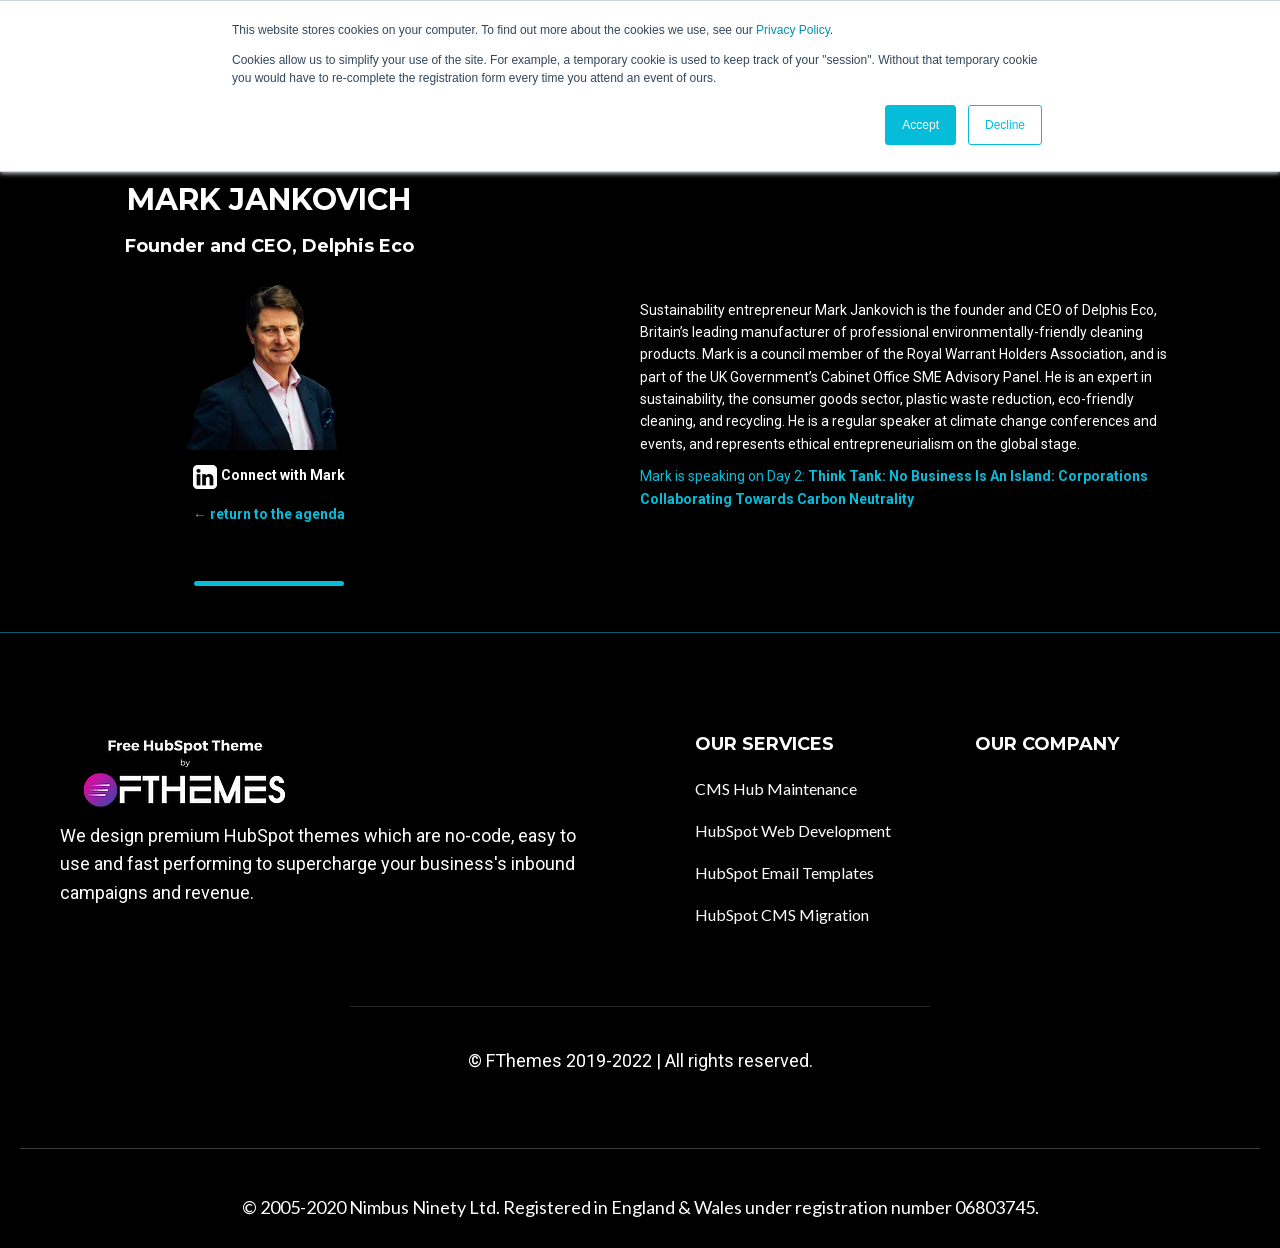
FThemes (524, 1060)
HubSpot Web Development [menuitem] (793, 830)
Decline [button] (1005, 125)
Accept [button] (920, 125)
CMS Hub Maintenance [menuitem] (776, 788)
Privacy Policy (793, 30)
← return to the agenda (269, 514)
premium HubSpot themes (254, 835)
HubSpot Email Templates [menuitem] (784, 872)
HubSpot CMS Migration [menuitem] (782, 914)
